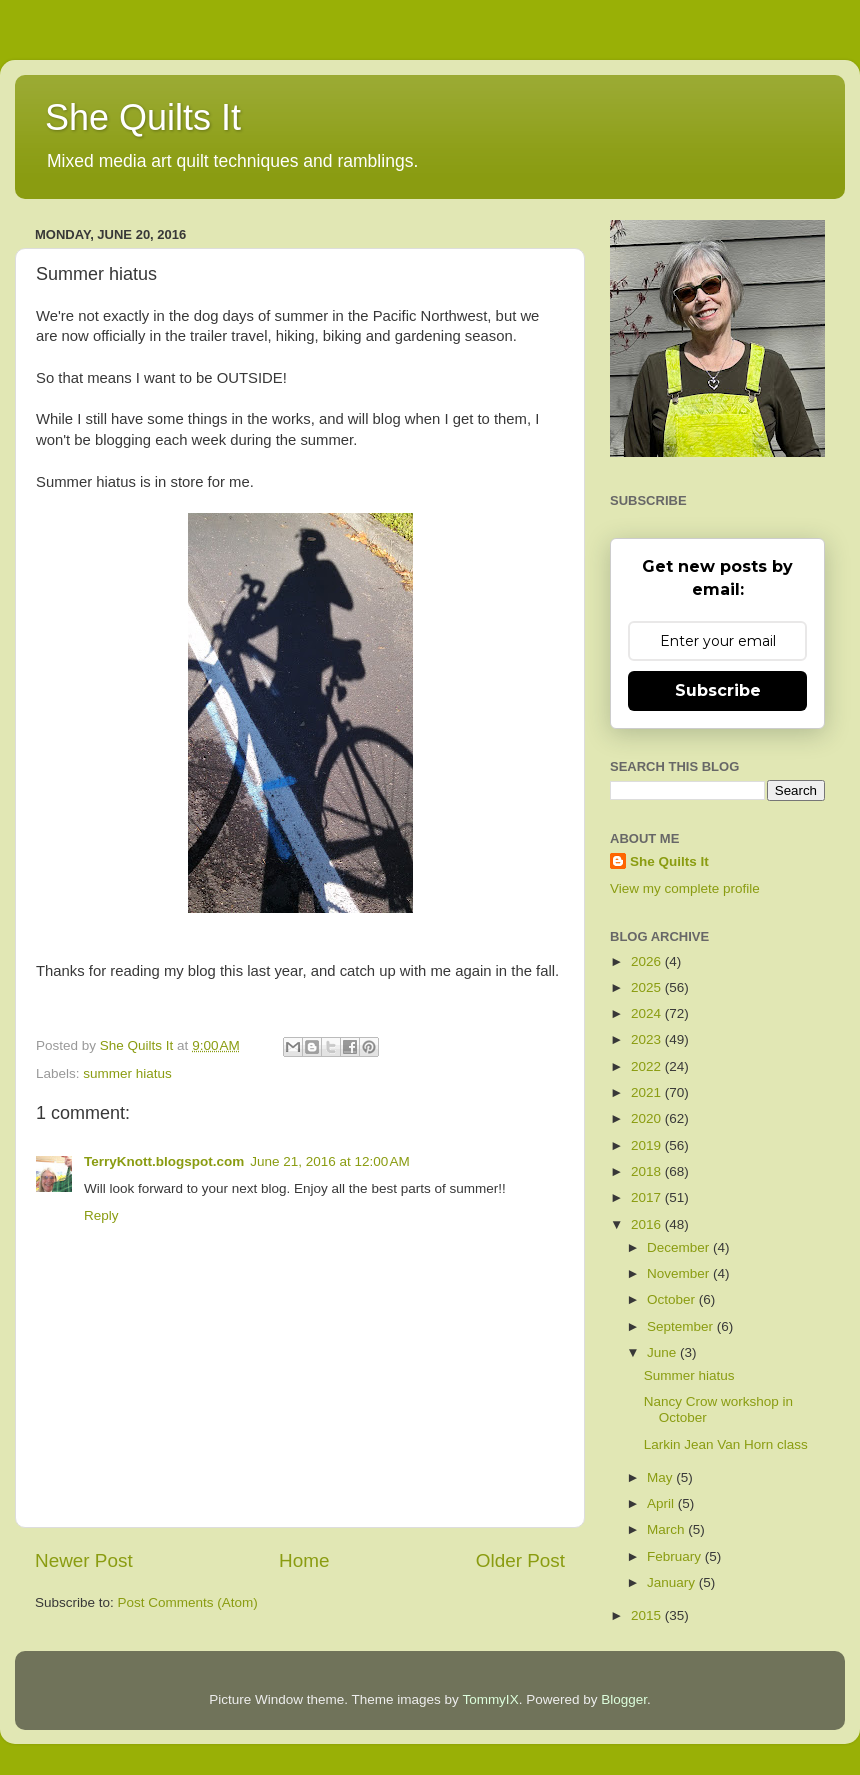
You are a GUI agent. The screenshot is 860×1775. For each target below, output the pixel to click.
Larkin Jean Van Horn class (726, 1444)
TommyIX (490, 1699)
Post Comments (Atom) (188, 1602)
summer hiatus (127, 1073)
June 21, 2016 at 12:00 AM (330, 1161)
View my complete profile (685, 888)
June (663, 1352)
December (680, 1247)
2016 (648, 1224)
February (676, 1556)
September (682, 1326)
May (661, 1477)
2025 (648, 987)
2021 (648, 1092)
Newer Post (84, 1560)
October (673, 1299)
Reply (101, 1215)
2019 (648, 1145)
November (680, 1273)
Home (304, 1560)
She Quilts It (143, 117)
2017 (648, 1197)
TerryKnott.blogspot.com (164, 1161)
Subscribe (718, 690)
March (667, 1529)
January (673, 1582)
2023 (648, 1039)
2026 (648, 961)
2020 (648, 1118)
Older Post (520, 1560)
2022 (648, 1066)
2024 (648, 1013)
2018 (648, 1171)
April (662, 1503)
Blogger (624, 1699)
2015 (648, 1615)
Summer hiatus (689, 1375)
